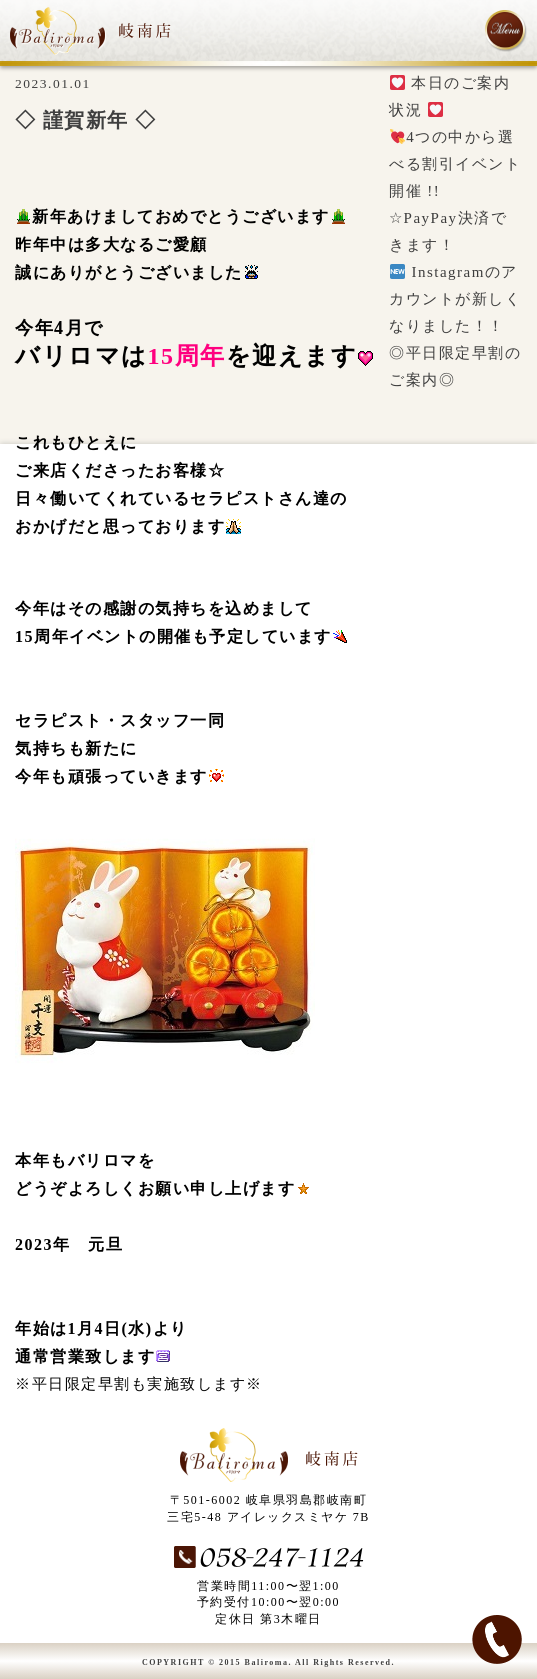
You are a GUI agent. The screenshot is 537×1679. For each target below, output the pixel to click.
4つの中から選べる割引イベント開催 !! (455, 164)
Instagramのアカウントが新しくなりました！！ (455, 299)
